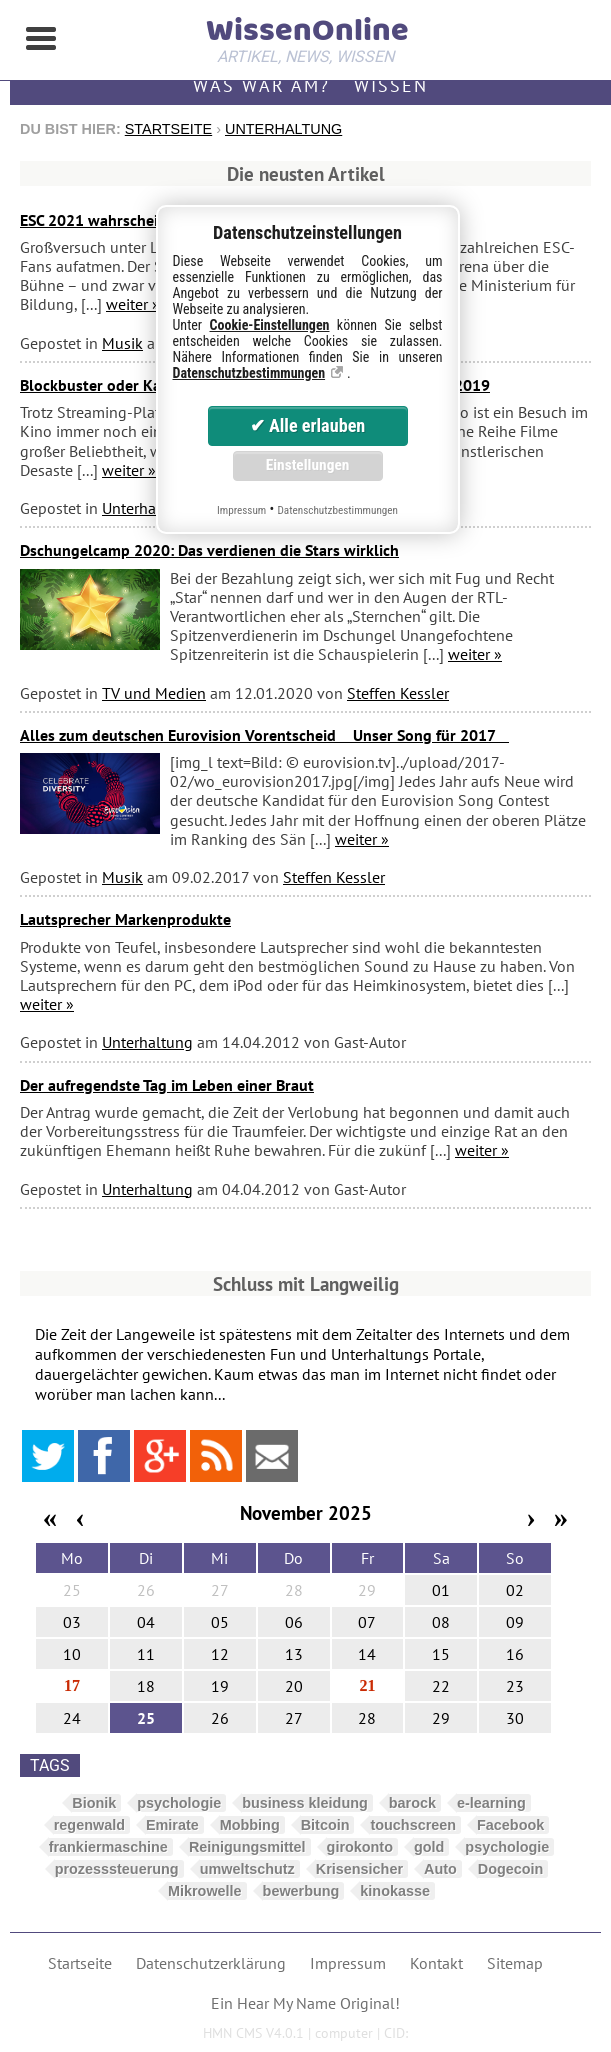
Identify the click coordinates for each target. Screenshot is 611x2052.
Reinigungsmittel (247, 1847)
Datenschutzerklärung (211, 1963)
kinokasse (395, 1891)
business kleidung (305, 1803)
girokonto (360, 1847)
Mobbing (250, 1825)
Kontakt (436, 1963)
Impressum (348, 1963)
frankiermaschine (108, 1847)
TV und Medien (154, 693)
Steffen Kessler (398, 693)
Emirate (172, 1825)
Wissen (391, 85)
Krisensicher (359, 1869)
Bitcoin (325, 1825)
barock (412, 1803)
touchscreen (413, 1825)
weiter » (133, 304)
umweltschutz (247, 1869)
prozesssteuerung (117, 1869)
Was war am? (261, 85)
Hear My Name (286, 2003)
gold (429, 1847)
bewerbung (301, 1891)
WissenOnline (306, 36)
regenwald (89, 1825)
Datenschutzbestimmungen (249, 373)
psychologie (179, 1803)
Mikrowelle (205, 1891)
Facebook (510, 1825)
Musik (122, 343)
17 (72, 1685)
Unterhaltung (283, 129)
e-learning (491, 1803)
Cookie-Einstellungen (270, 325)
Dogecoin (511, 1869)
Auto (440, 1869)
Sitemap (515, 1963)
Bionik (94, 1803)
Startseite (168, 129)
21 (367, 1685)
